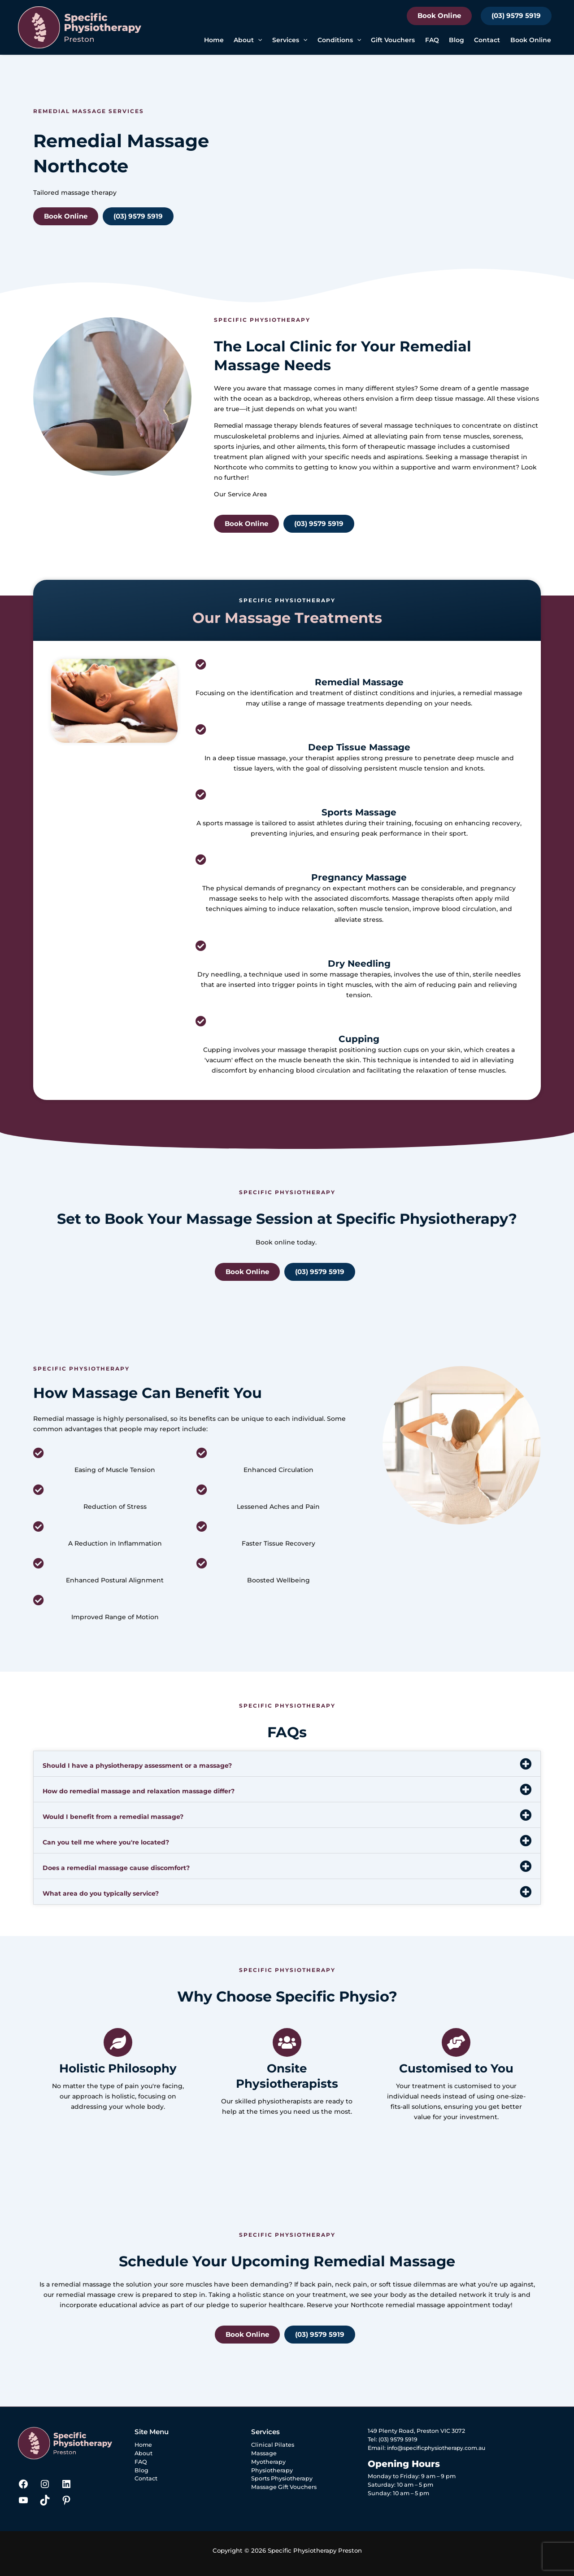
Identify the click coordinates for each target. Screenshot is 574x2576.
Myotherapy (268, 2461)
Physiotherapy (272, 2470)
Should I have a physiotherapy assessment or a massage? (137, 1765)
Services (289, 40)
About (248, 40)
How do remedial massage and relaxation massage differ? (139, 1791)
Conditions (339, 40)
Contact (487, 40)
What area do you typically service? (101, 1893)
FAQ (432, 40)
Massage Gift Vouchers (284, 2487)
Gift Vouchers (393, 40)
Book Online (439, 15)
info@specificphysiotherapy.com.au (439, 2448)
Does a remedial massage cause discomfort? (116, 1868)
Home (214, 40)
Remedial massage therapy (258, 425)
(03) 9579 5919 (516, 15)
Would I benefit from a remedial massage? (113, 1817)
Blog (456, 40)
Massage (264, 2453)
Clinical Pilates (272, 2444)
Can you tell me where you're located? (106, 1842)
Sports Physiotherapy (282, 2478)
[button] (258, 40)
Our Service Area (241, 494)
